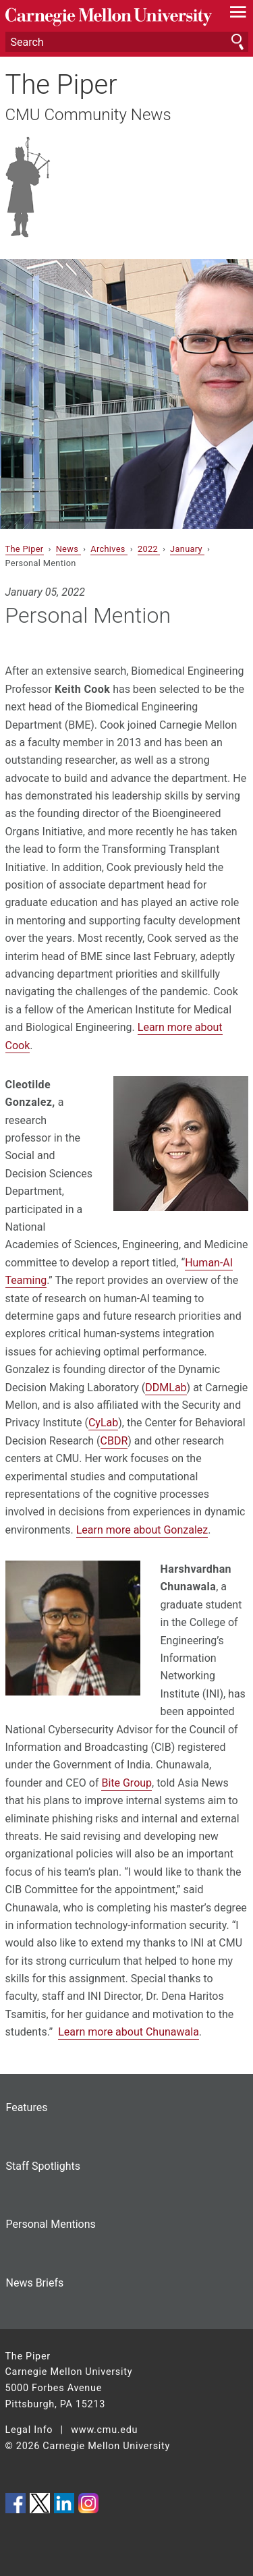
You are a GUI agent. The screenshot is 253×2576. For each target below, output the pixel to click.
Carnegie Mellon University (108, 17)
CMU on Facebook (15, 2503)
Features (27, 2107)
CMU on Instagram (88, 2503)
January (187, 549)
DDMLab (165, 1387)
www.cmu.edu (104, 2430)
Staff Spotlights (43, 2166)
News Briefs (35, 2282)
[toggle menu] (238, 15)
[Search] (126, 42)
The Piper (61, 85)
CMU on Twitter (40, 2503)
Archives (109, 549)
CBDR (114, 1440)
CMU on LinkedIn (64, 2503)
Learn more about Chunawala (128, 2031)
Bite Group (126, 1782)
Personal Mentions (51, 2224)
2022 (149, 549)
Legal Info (29, 2430)
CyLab (103, 1422)
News (68, 549)
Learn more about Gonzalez (142, 1529)
